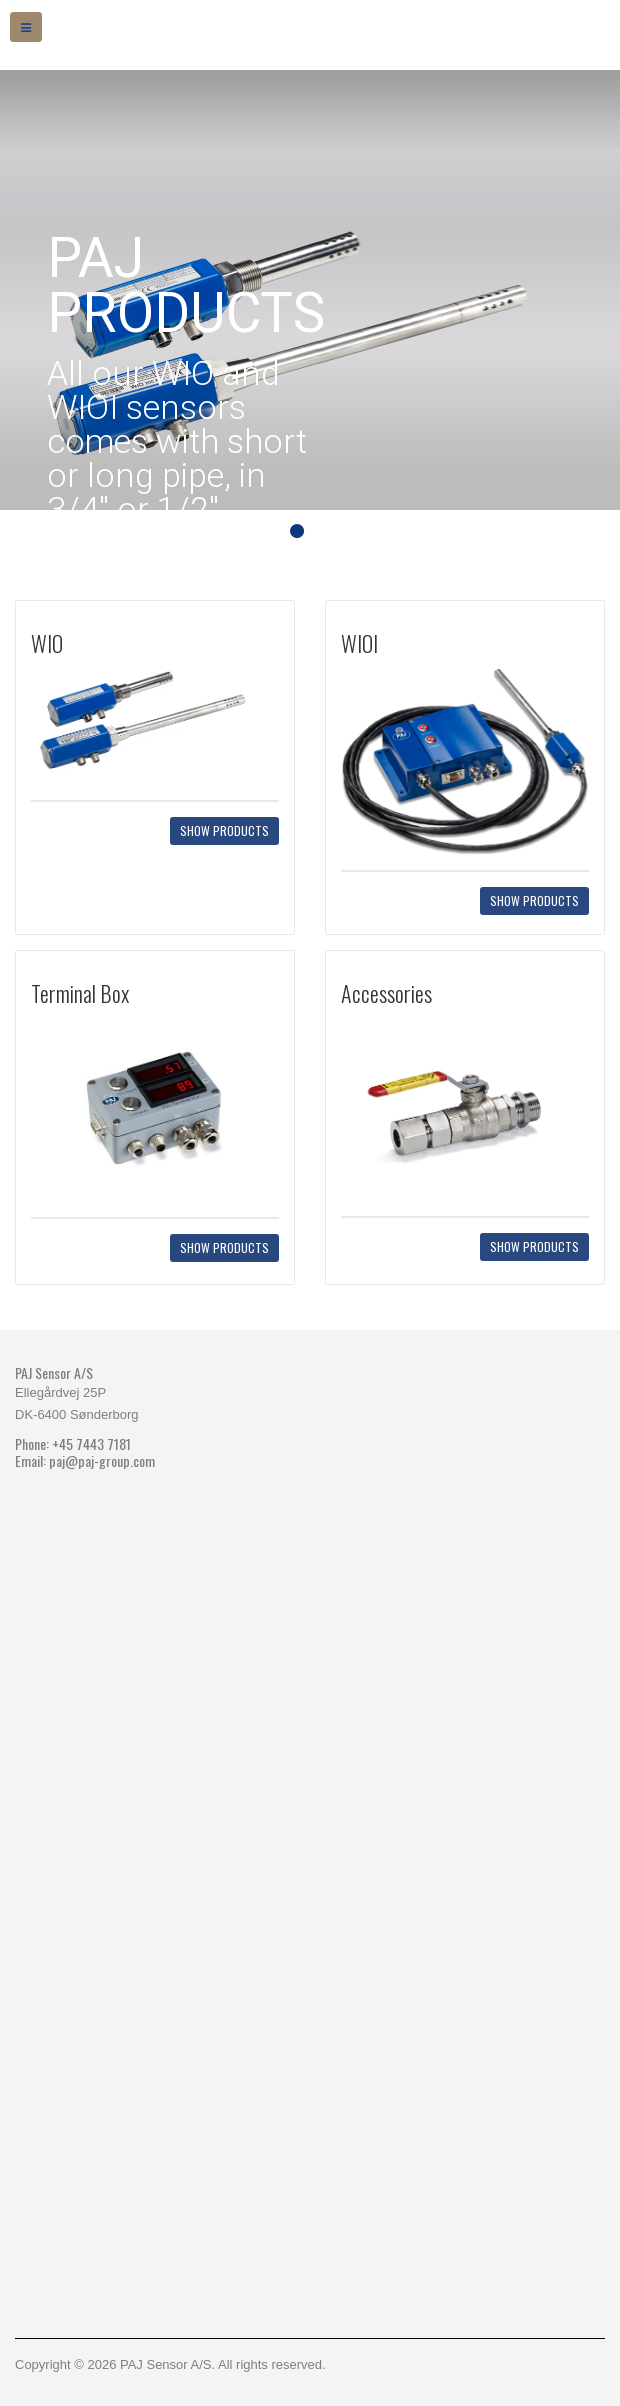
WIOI (359, 643)
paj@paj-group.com (102, 1460)
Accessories (386, 993)
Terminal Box (80, 993)
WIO (47, 643)
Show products (224, 830)
